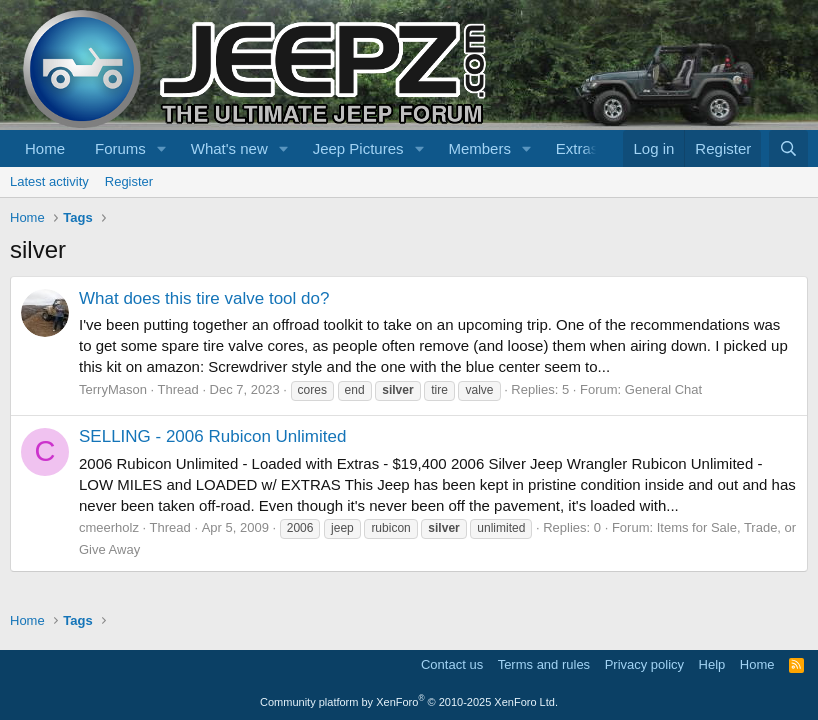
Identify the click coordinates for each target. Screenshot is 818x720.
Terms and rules (544, 664)
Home (45, 148)
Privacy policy (644, 664)
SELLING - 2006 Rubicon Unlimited (212, 436)
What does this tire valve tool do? (204, 298)
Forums (120, 148)
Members (479, 148)
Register (129, 181)
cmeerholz (109, 527)
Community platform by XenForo (409, 702)
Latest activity (49, 181)
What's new (229, 148)
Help (712, 664)
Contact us (452, 664)
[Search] (788, 148)
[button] (162, 148)
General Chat (663, 389)
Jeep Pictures (358, 148)
